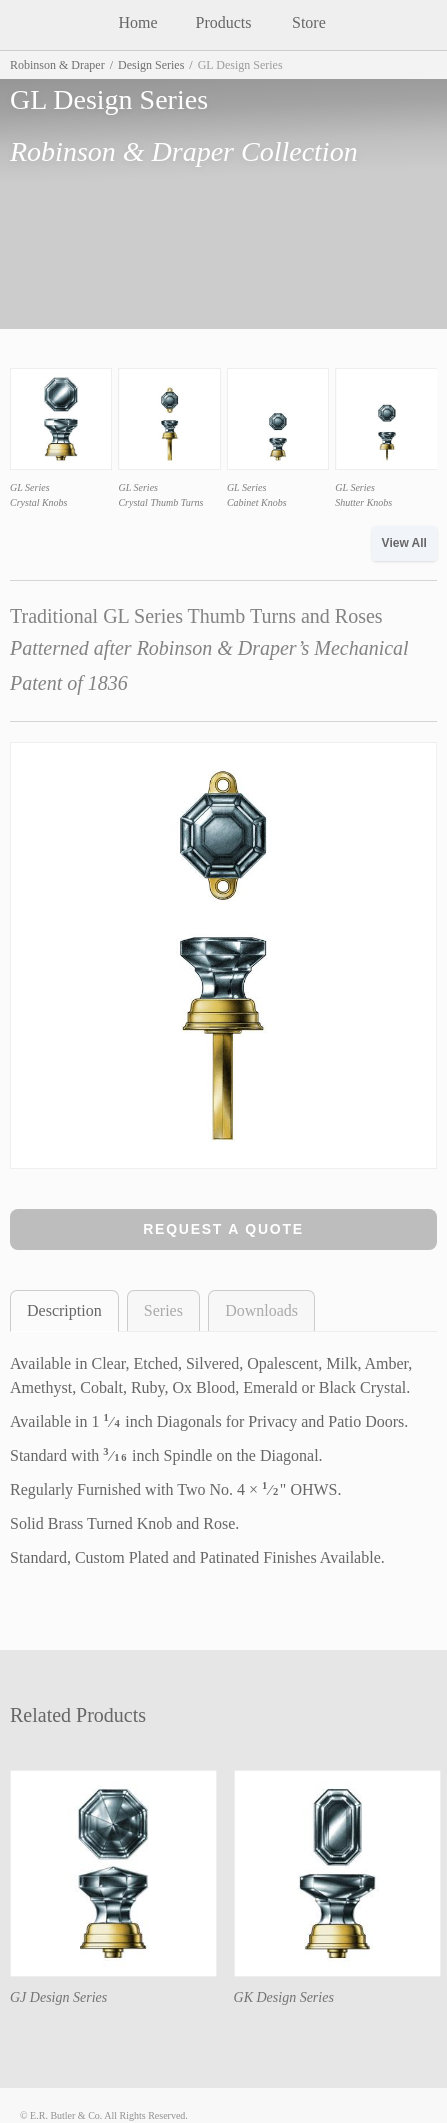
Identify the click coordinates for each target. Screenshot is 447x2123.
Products (223, 22)
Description (64, 1310)
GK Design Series (284, 1997)
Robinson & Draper (57, 65)
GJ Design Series (58, 1997)
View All (404, 543)
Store (309, 22)
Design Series (151, 65)
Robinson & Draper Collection (184, 151)
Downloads (261, 1310)
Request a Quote (223, 1229)
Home (138, 22)
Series (163, 1310)
